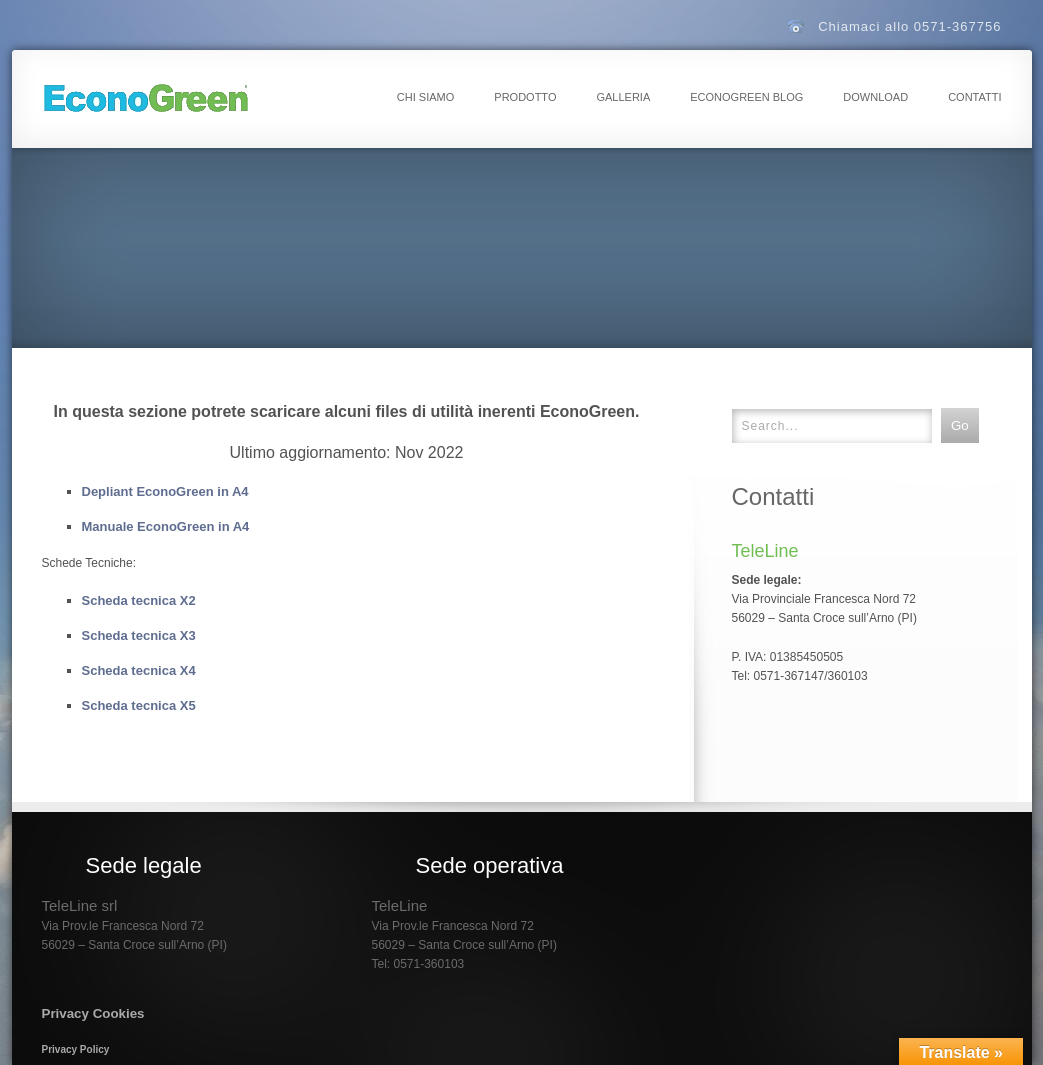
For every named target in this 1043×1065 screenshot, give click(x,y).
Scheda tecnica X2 (139, 600)
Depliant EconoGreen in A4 (165, 491)
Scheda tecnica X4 (139, 670)
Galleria (623, 97)
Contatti (974, 97)
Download (875, 97)
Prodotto (525, 97)
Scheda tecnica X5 (139, 705)
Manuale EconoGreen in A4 (166, 526)
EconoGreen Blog (746, 97)
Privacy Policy (76, 1049)
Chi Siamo (425, 97)
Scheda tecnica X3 (139, 635)
